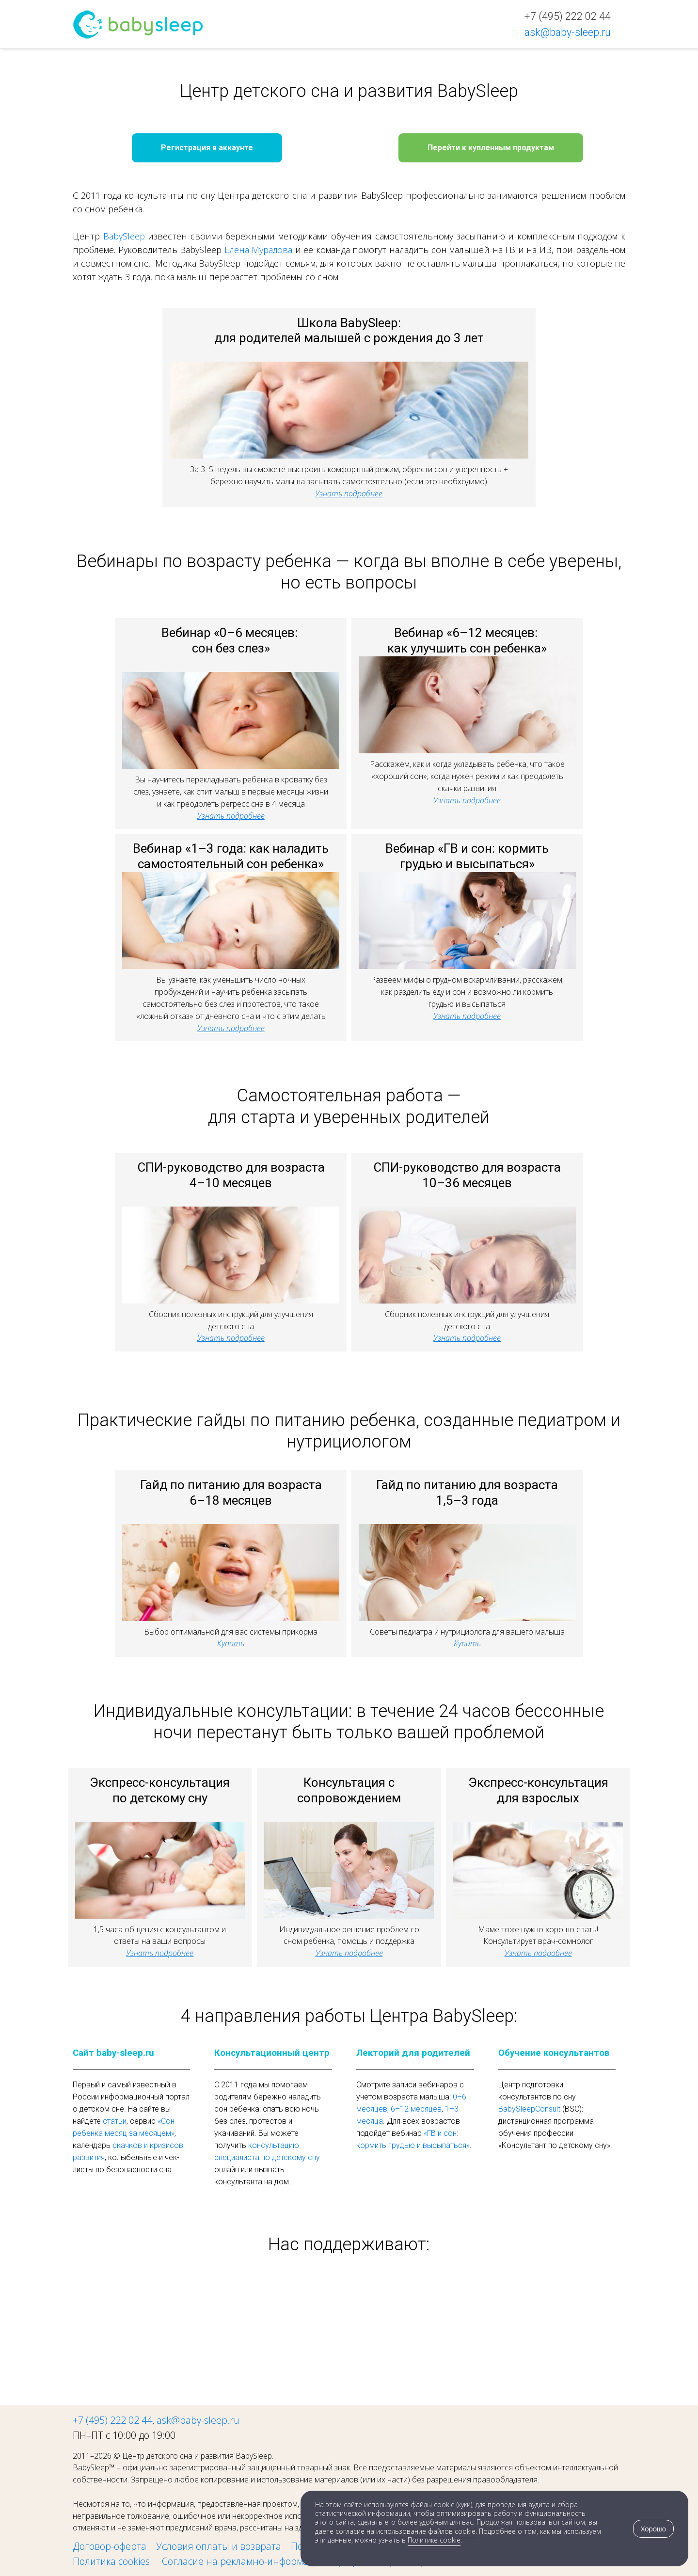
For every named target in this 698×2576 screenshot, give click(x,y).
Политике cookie (434, 2539)
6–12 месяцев (416, 2109)
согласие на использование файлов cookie (405, 2531)
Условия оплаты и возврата (218, 2546)
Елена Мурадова (258, 249)
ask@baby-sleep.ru (198, 2420)
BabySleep (124, 236)
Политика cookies (112, 2561)
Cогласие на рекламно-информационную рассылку (278, 2561)
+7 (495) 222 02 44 (112, 2420)
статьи (115, 2121)
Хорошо (653, 2528)
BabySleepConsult (529, 2109)
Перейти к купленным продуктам (491, 147)
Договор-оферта (109, 2546)
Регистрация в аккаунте (207, 147)
